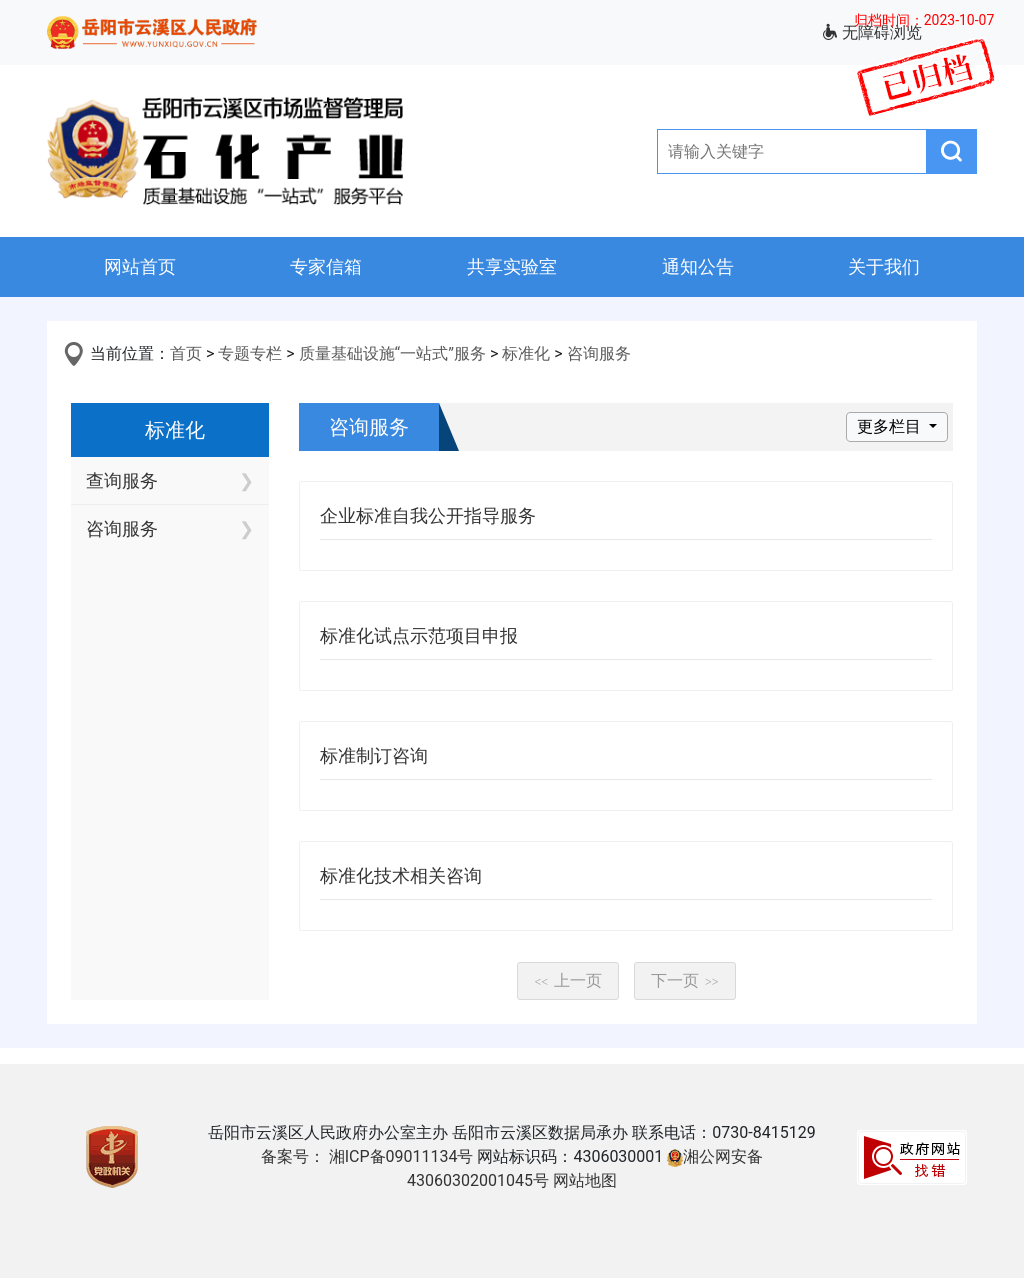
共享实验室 (512, 266)
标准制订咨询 (374, 755)
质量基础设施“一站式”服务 (392, 353)
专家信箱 (326, 266)
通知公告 (698, 266)
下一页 (685, 980)
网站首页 (140, 266)
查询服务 (122, 480)
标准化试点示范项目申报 (419, 635)
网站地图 (585, 1180)
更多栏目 (891, 426)
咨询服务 (599, 353)
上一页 (568, 980)
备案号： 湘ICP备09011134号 (367, 1156)
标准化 (526, 353)
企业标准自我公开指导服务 (428, 515)
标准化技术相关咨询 (401, 875)
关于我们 (884, 266)
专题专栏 (250, 353)
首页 (186, 353)
